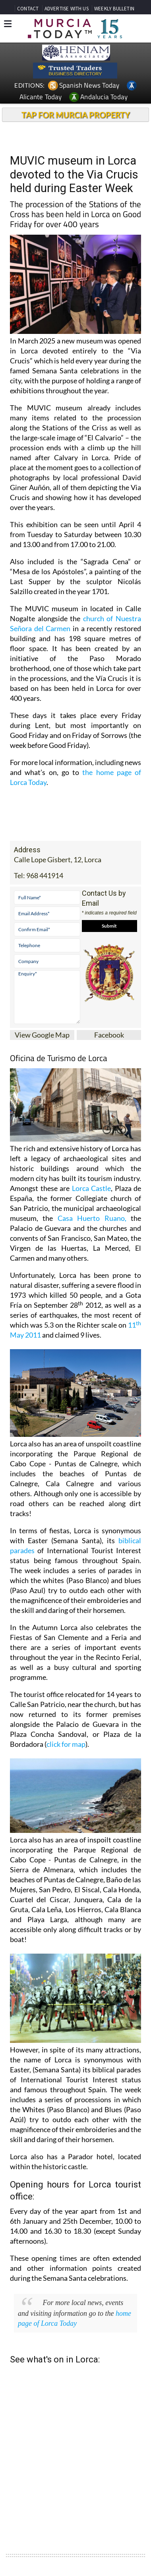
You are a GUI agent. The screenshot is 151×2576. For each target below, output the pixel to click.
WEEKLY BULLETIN (114, 8)
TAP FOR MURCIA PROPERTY (75, 115)
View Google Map (42, 1034)
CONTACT (28, 8)
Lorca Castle (91, 1188)
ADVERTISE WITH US (67, 8)
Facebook (109, 1034)
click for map (65, 1744)
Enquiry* (47, 997)
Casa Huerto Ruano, (92, 1218)
